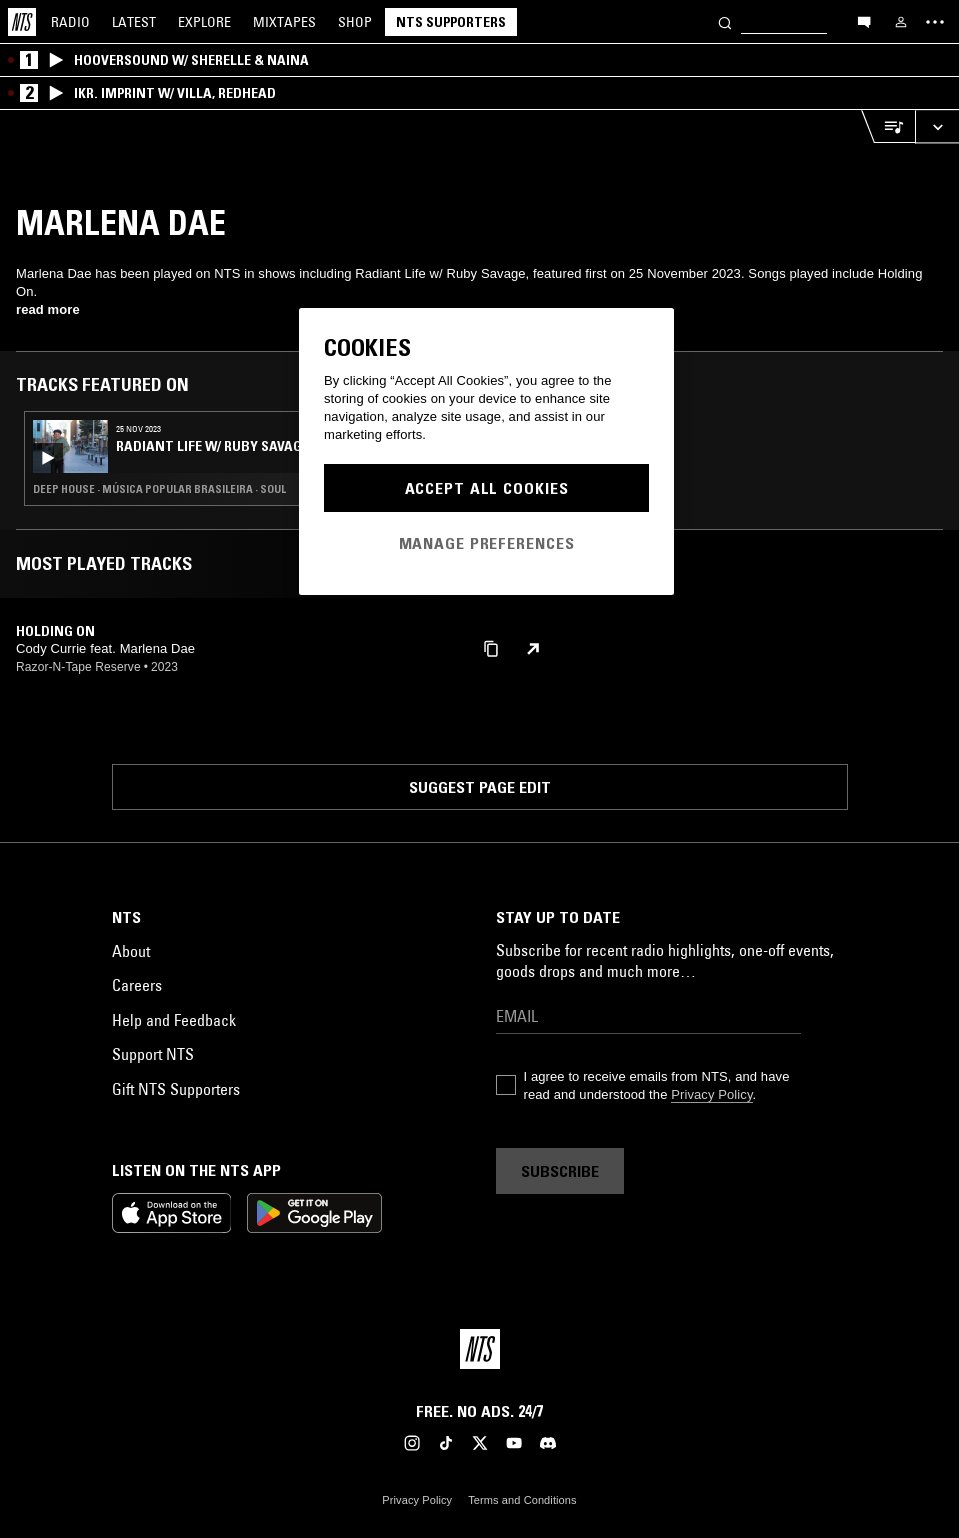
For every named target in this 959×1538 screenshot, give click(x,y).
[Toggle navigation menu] (935, 22)
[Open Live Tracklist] (888, 126)
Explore (204, 22)
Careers (137, 985)
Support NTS (153, 1054)
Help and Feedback (174, 1020)
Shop (355, 22)
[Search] (725, 21)
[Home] (22, 22)
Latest (134, 22)
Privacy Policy (711, 1094)
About (131, 951)
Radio (70, 22)
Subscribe (560, 1171)
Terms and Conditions (522, 1500)
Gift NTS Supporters (176, 1089)
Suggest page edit (480, 787)
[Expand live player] (937, 126)
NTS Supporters (451, 22)
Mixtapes (284, 22)
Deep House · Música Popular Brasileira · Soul (159, 489)
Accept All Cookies (487, 488)
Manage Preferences (487, 543)
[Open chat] (864, 21)
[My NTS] (901, 22)
